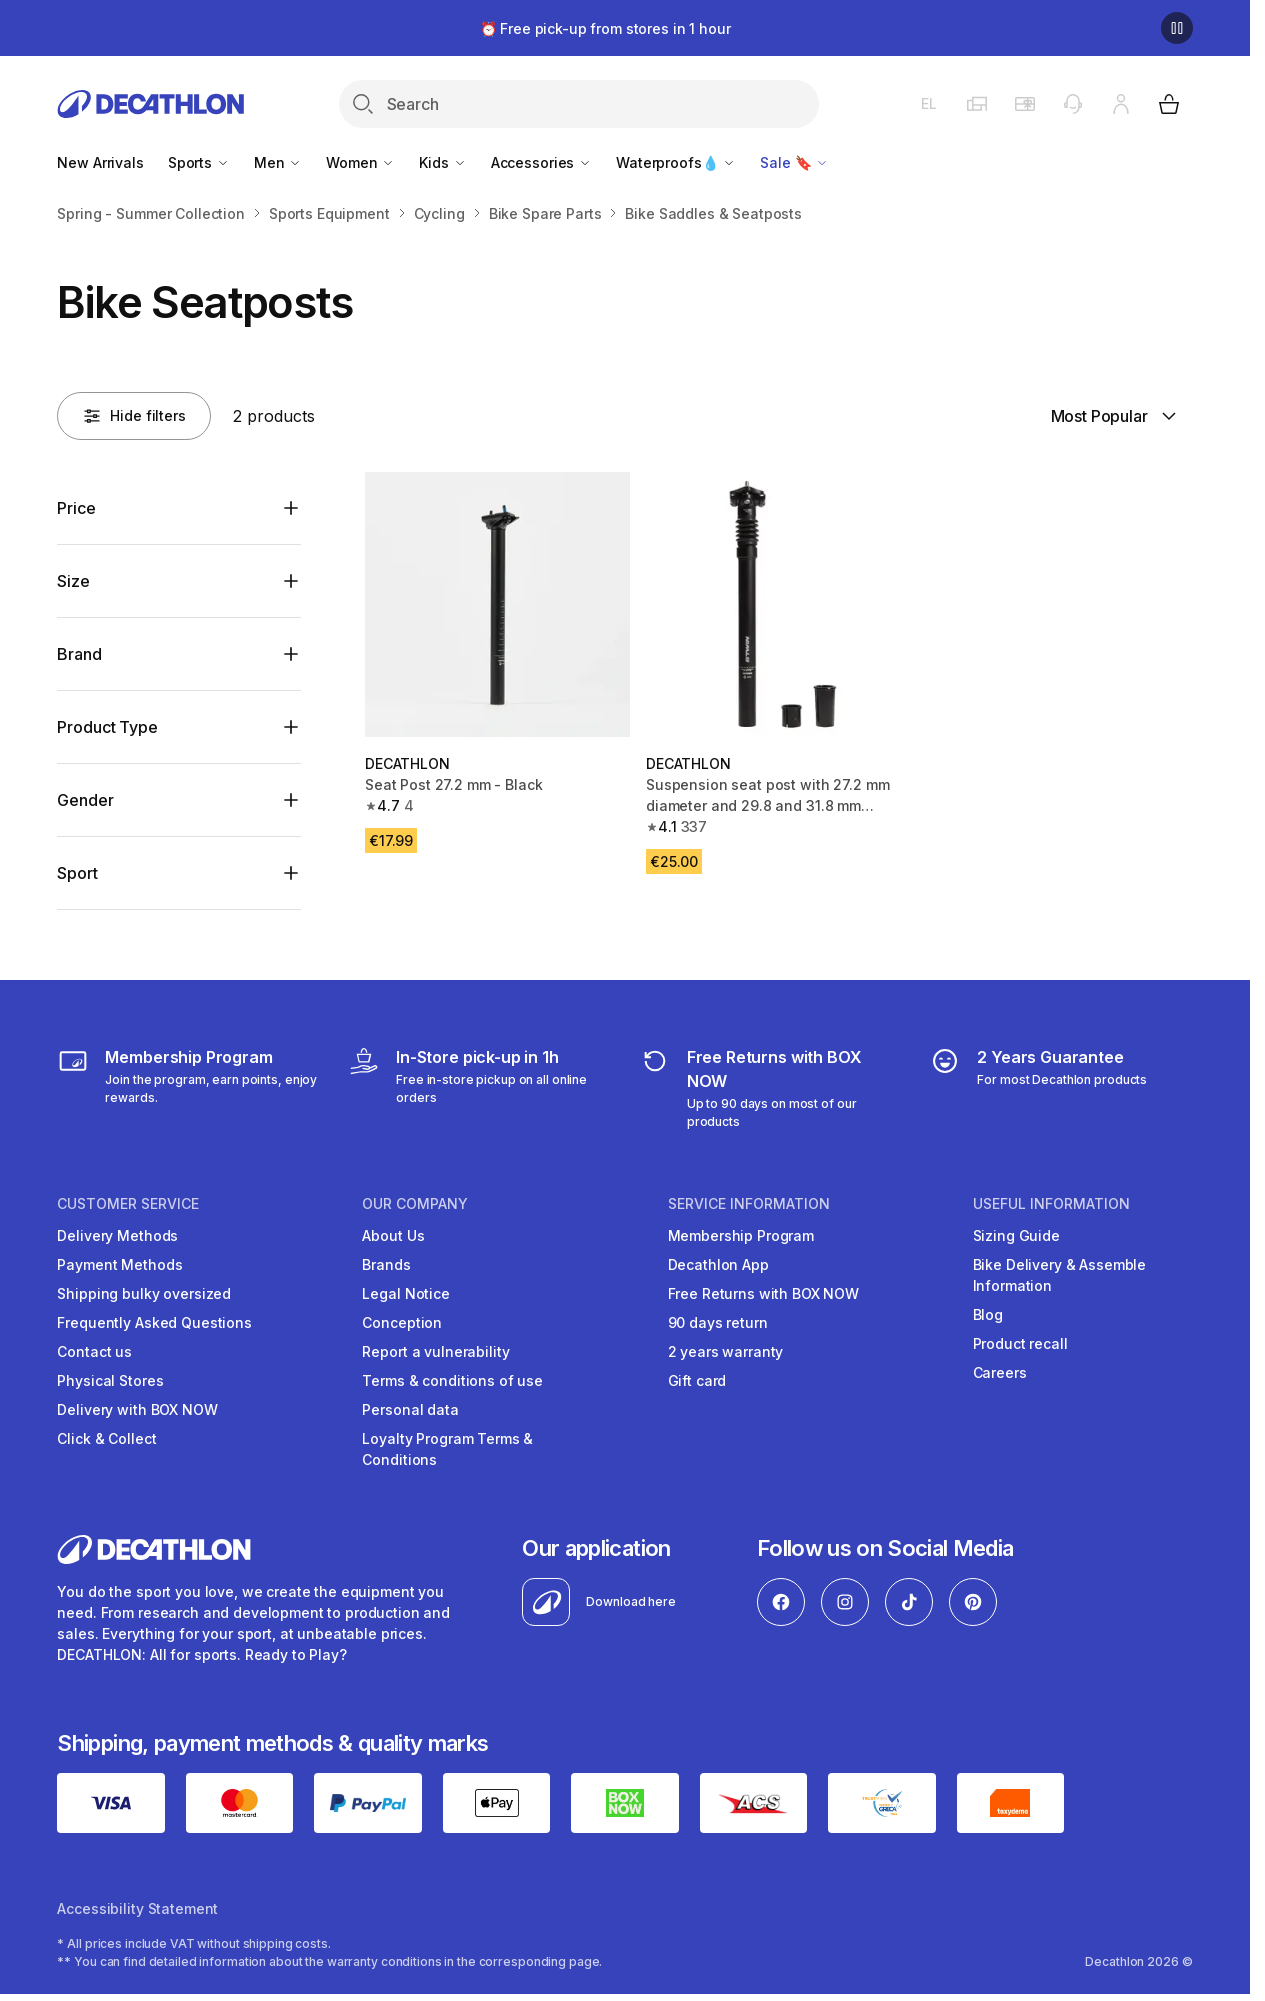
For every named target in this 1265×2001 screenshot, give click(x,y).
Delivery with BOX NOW (137, 1409)
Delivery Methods (117, 1235)
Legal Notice (405, 1293)
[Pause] (1177, 28)
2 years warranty (726, 1351)
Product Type (107, 727)
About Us (393, 1235)
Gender (85, 800)
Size (73, 581)
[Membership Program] (188, 1088)
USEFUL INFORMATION (1051, 1204)
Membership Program (741, 1235)
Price (76, 508)
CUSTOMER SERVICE (128, 1204)
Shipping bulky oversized (144, 1293)
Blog (988, 1314)
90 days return (718, 1322)
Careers (1000, 1372)
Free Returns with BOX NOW (764, 1293)
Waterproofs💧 (676, 162)
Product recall (1020, 1343)
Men (278, 162)
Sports (199, 162)
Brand (79, 654)
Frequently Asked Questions (154, 1322)
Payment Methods (119, 1264)
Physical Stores (110, 1380)
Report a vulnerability (435, 1351)
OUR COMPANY (415, 1204)
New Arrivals (100, 162)
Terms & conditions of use (452, 1380)
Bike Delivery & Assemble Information (1060, 1275)
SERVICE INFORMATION (749, 1204)
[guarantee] (1038, 1088)
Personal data (410, 1409)
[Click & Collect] (479, 1088)
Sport (77, 873)
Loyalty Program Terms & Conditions (447, 1449)
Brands (386, 1264)
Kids (442, 162)
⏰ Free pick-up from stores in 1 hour (605, 28)
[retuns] (770, 1088)
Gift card (697, 1380)
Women (360, 162)
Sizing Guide (1016, 1235)
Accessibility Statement (137, 1908)
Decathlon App (718, 1264)
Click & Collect (106, 1438)
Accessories (541, 162)
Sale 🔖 (794, 162)
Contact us (94, 1351)
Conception (402, 1322)
